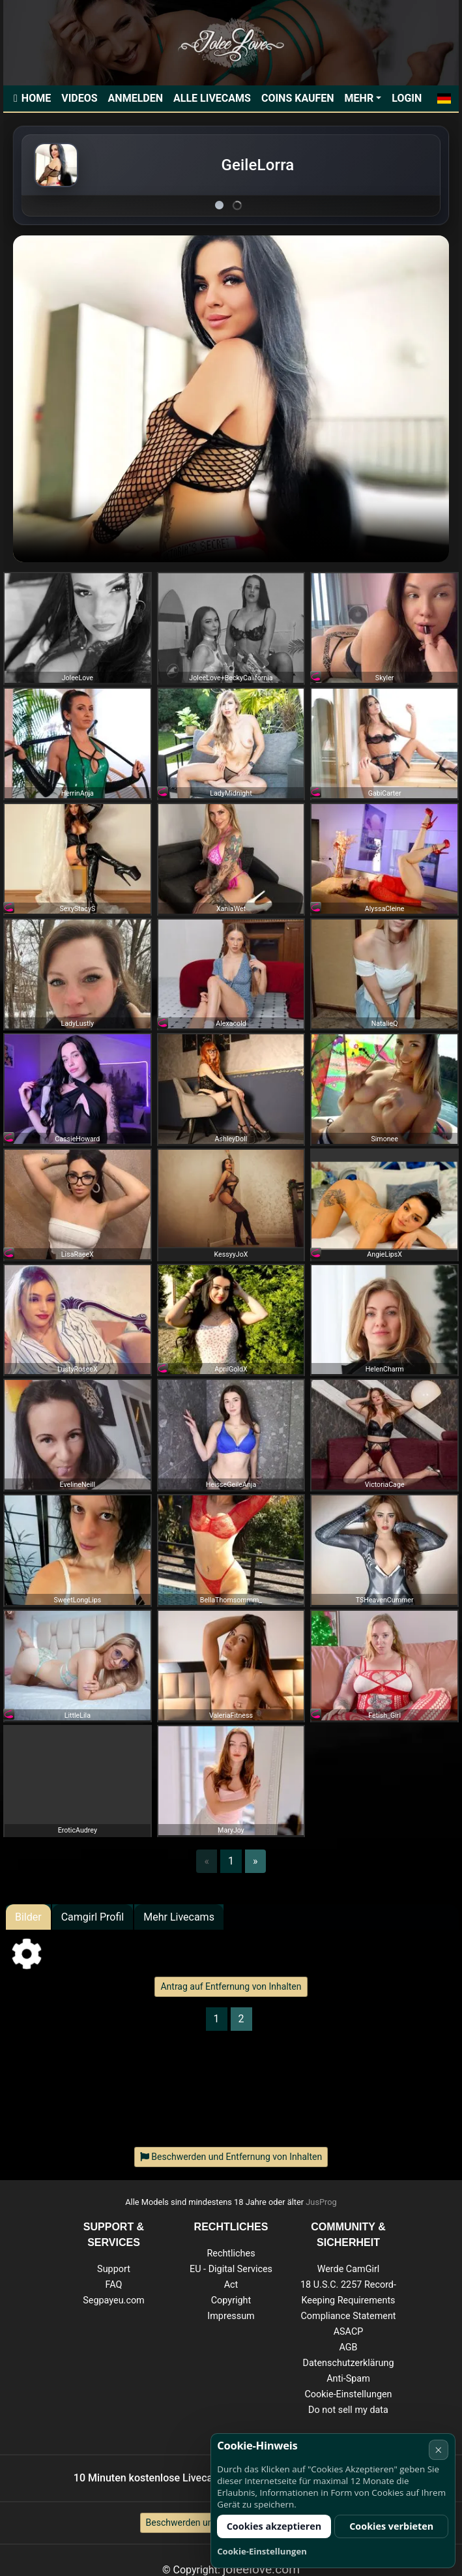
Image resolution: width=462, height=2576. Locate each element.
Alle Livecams (212, 98)
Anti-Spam (348, 2378)
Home (36, 98)
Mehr (359, 98)
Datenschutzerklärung (348, 2363)
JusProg (321, 2202)
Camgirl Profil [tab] (92, 1917)
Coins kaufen (297, 98)
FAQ (114, 2284)
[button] (444, 98)
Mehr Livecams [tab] (178, 1917)
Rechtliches (231, 2253)
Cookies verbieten (391, 2526)
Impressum (230, 2316)
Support (113, 2269)
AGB (348, 2347)
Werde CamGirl (348, 2269)
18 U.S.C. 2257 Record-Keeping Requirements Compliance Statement (348, 2300)
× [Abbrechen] (438, 2450)
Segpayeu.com (114, 2300)
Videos (79, 98)
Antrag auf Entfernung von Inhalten (230, 1986)
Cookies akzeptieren (274, 2526)
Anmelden (135, 98)
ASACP (349, 2331)
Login (407, 98)
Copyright (231, 2300)
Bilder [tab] (28, 1917)
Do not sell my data (348, 2410)
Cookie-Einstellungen (348, 2394)
